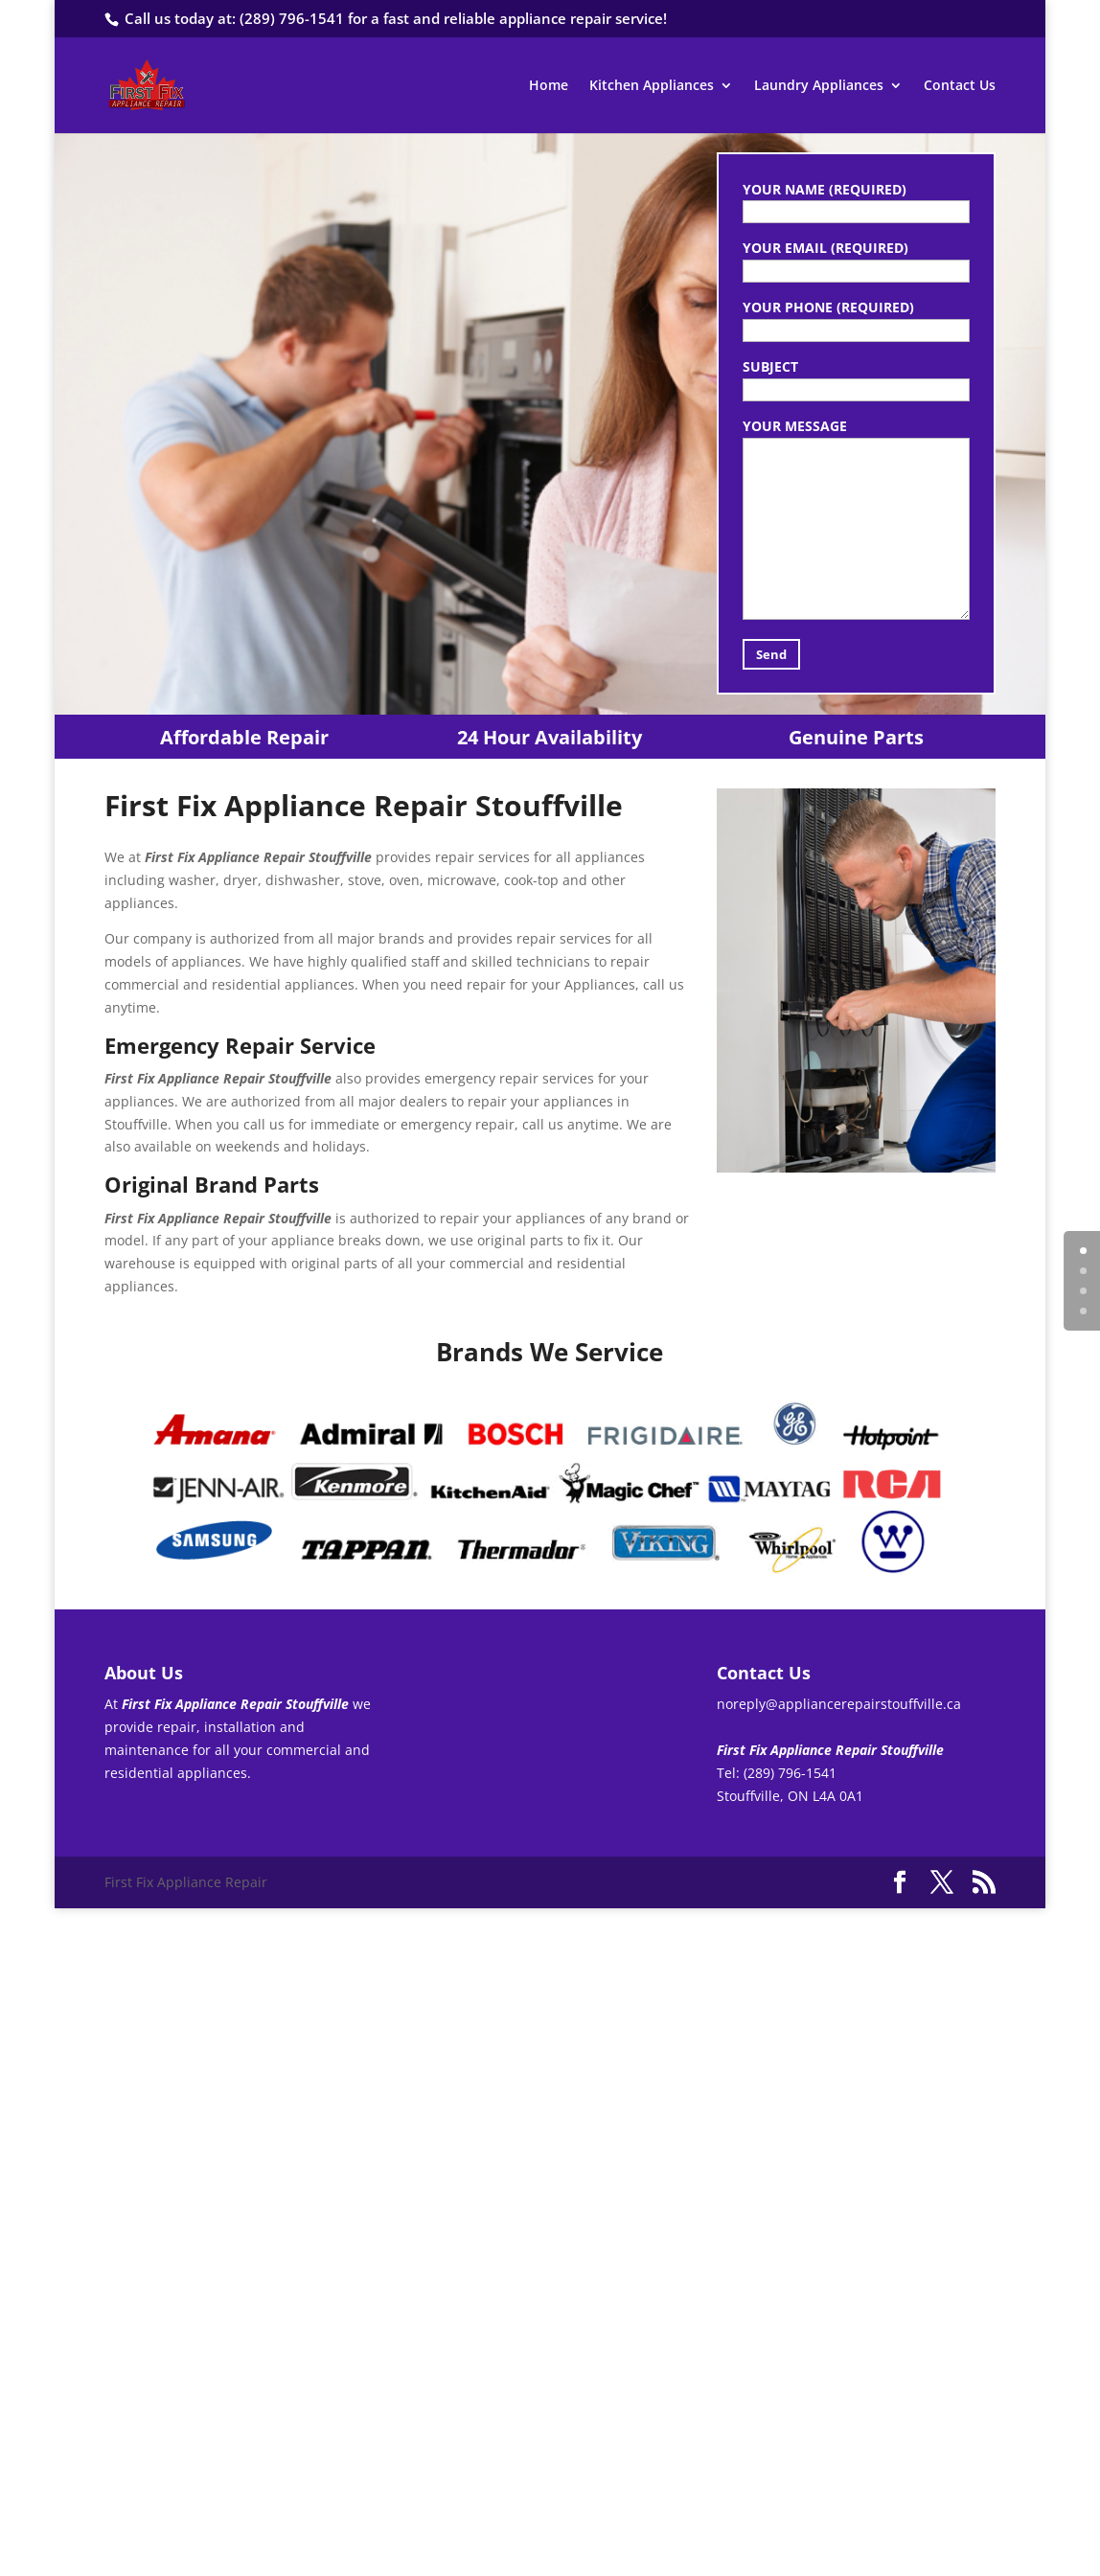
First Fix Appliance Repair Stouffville (397, 391)
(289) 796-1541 (292, 18)
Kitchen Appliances (651, 86)
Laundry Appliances (818, 86)
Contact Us (960, 86)
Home (548, 86)
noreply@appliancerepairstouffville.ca (839, 1704)
